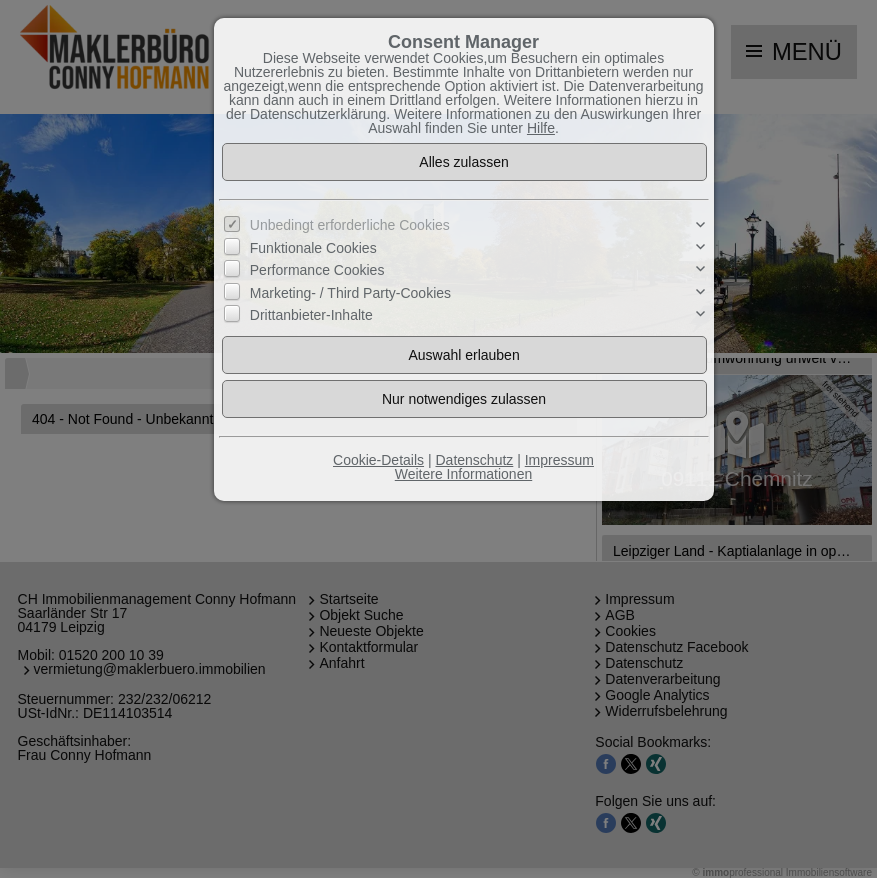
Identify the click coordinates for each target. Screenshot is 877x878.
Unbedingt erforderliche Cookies (350, 225)
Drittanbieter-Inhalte (311, 315)
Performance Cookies (317, 270)
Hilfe (541, 128)
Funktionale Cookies (313, 248)
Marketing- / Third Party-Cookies (350, 293)
